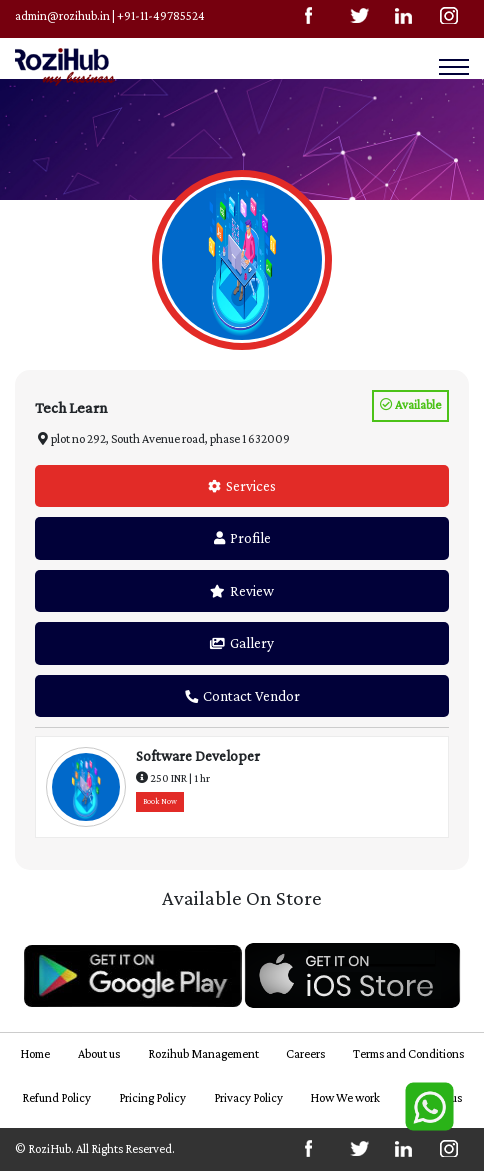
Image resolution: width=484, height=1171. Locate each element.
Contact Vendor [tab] (242, 696)
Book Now (160, 801)
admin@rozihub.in (62, 16)
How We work (345, 1098)
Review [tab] (242, 591)
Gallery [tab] (242, 643)
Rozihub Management (203, 1054)
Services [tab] (242, 486)
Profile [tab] (242, 538)
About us (99, 1054)
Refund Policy (56, 1098)
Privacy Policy (248, 1098)
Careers (305, 1054)
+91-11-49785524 (161, 16)
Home (35, 1054)
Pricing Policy (152, 1098)
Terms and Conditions (408, 1054)
